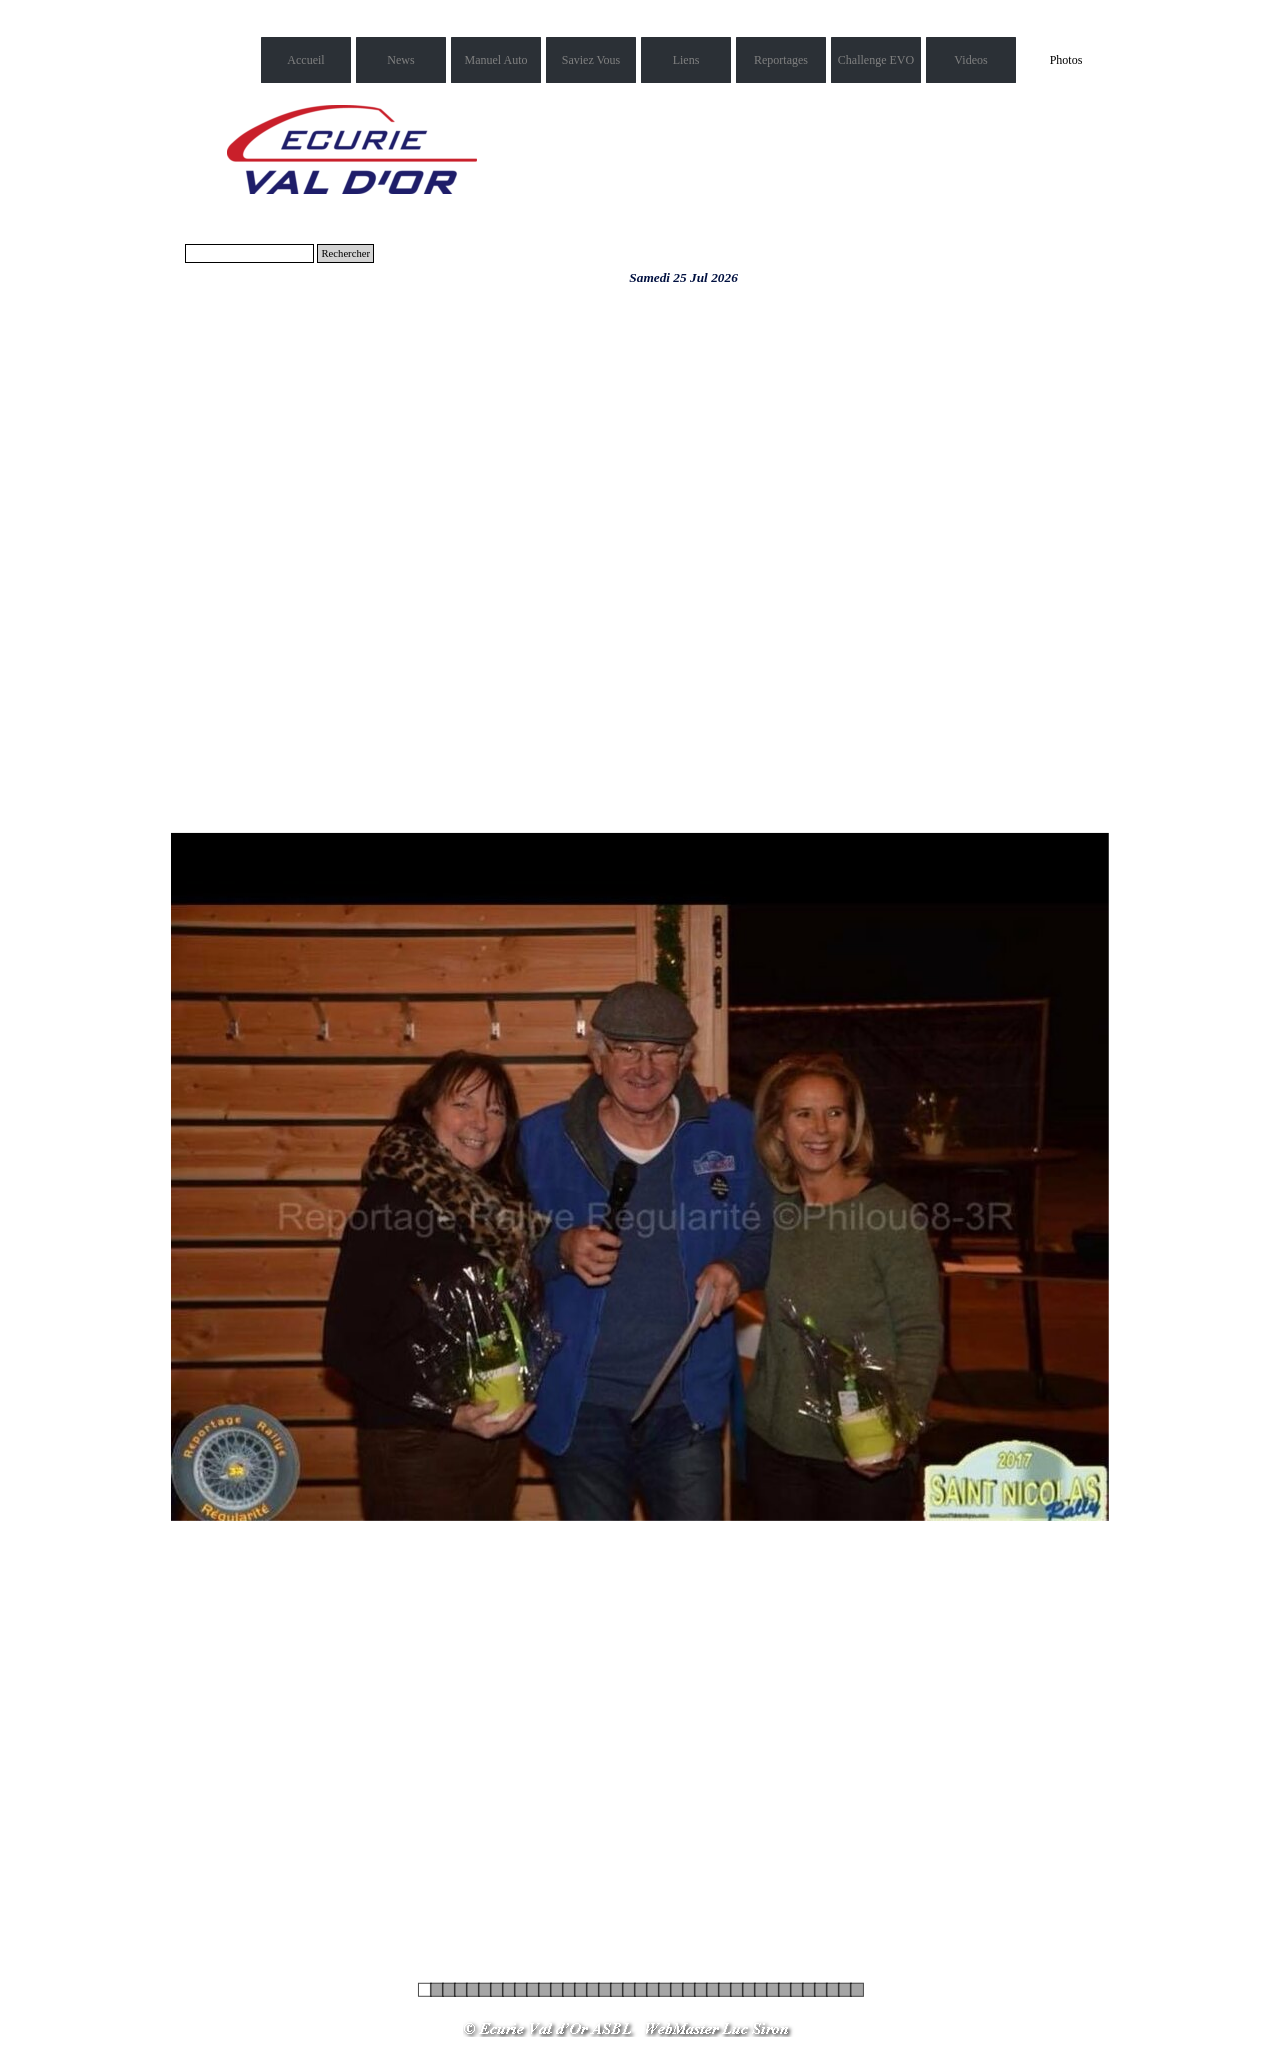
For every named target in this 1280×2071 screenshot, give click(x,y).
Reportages (781, 60)
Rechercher (345, 253)
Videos (970, 60)
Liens (686, 60)
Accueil (305, 60)
